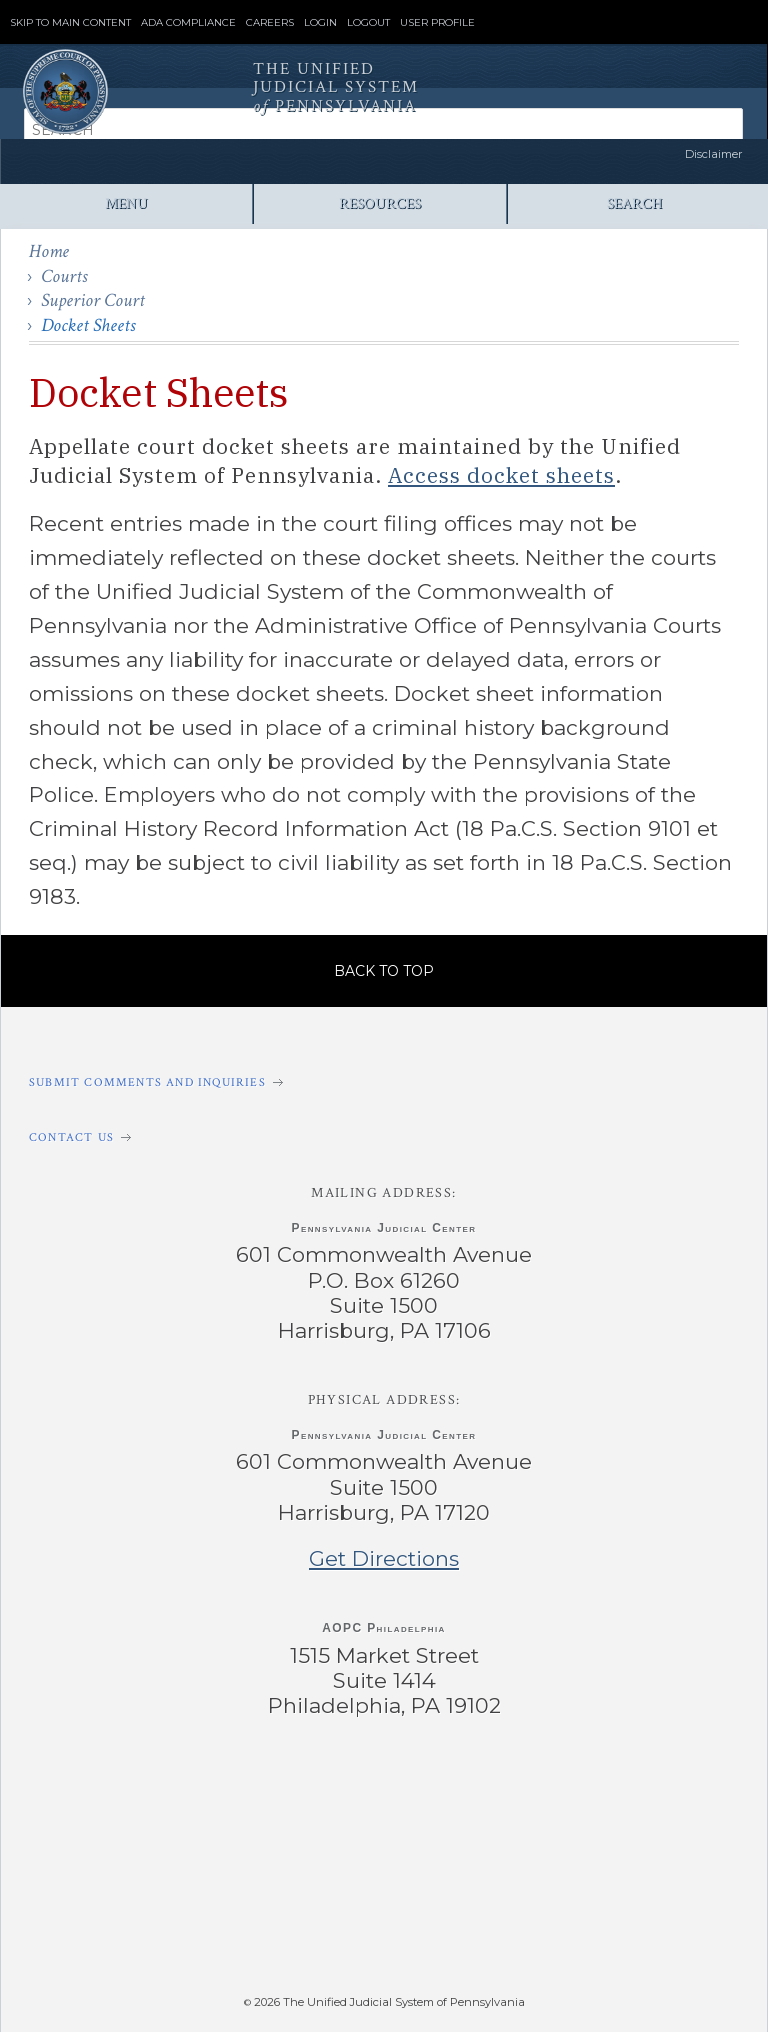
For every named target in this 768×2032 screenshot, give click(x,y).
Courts (64, 276)
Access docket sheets (501, 475)
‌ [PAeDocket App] (169, 1918)
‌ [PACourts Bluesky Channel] (615, 1788)
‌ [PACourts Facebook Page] (151, 1788)
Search (634, 203)
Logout (368, 23)
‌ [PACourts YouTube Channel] (461, 1788)
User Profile (437, 23)
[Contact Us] (384, 1137)
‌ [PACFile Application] (589, 1918)
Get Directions (384, 1558)
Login (320, 23)
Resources (380, 203)
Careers (270, 23)
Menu (126, 203)
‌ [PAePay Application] (379, 1918)
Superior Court (93, 300)
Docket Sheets (88, 325)
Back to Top (384, 971)
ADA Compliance (188, 23)
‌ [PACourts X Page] (306, 1788)
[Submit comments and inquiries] (384, 1082)
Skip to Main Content (70, 23)
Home (49, 251)
